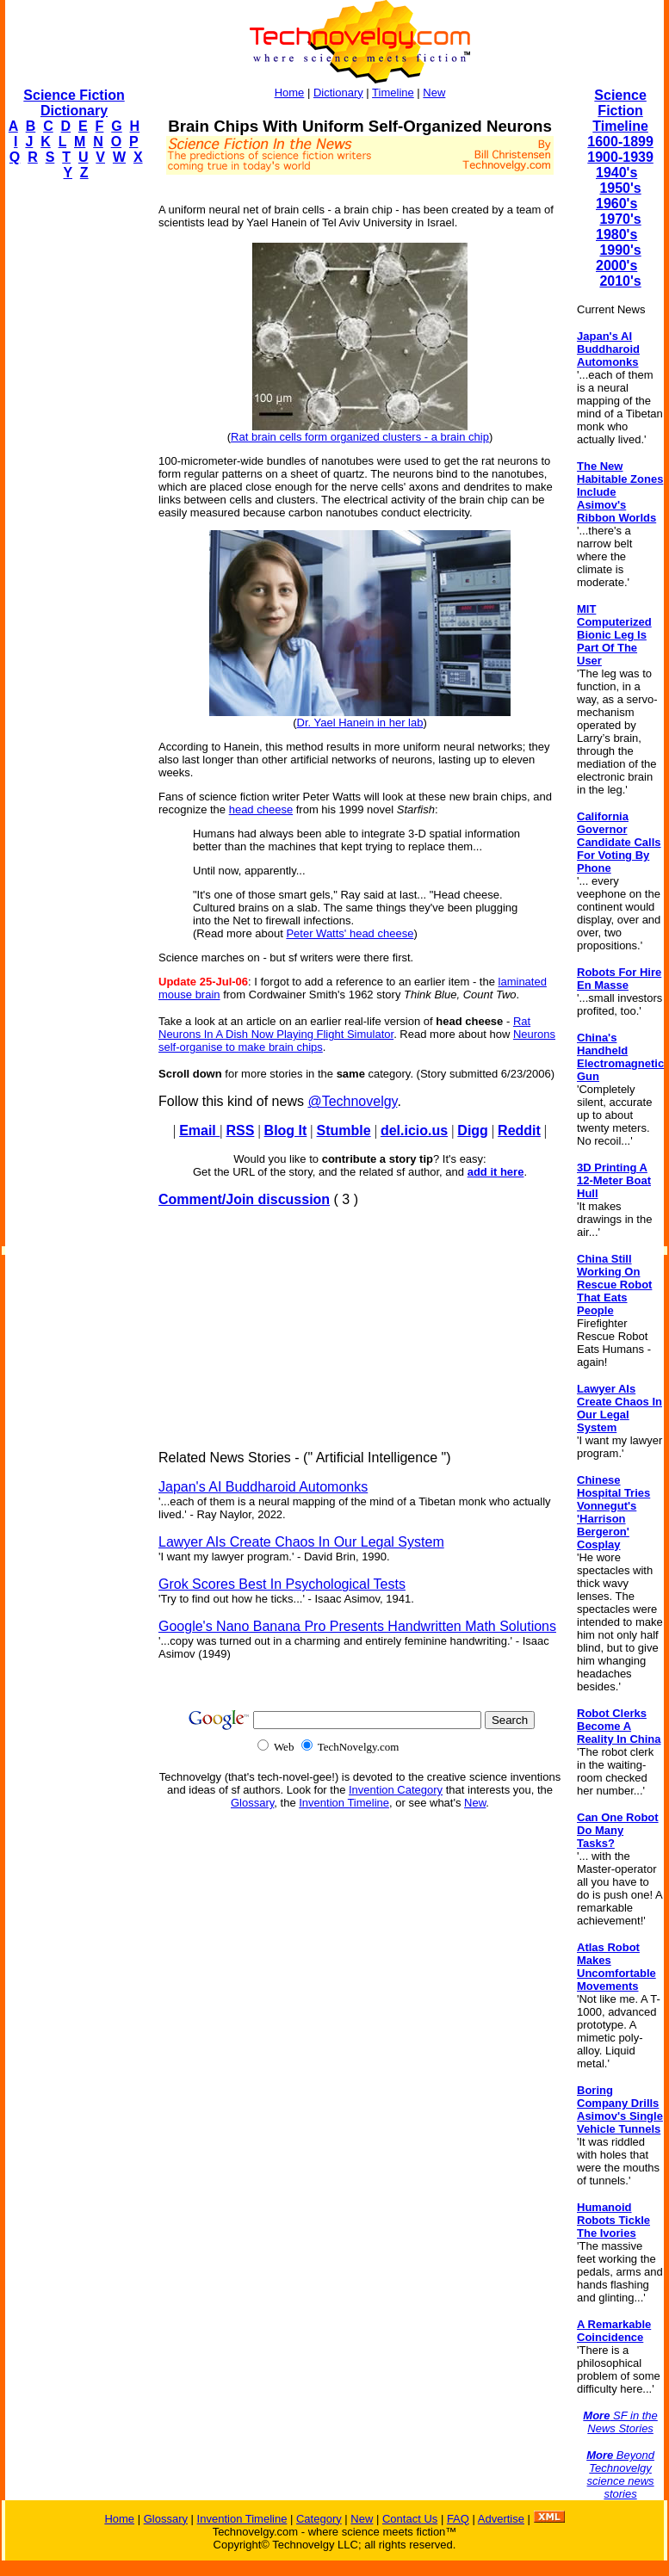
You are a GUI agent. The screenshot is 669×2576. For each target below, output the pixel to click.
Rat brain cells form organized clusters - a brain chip (360, 436)
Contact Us (409, 2518)
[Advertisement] (74, 453)
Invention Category (396, 1789)
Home (290, 92)
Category (319, 2518)
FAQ (458, 2518)
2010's (620, 281)
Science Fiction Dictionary (73, 103)
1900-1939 (620, 157)
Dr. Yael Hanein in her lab (360, 722)
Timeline (393, 92)
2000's (616, 265)
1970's (620, 219)
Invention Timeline (344, 1802)
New (434, 92)
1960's (616, 203)
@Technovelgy (352, 1101)
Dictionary (338, 92)
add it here (496, 1171)
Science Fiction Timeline (620, 110)
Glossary (252, 1802)
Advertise (501, 2518)
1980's (616, 234)
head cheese (261, 809)
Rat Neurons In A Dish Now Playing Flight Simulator (344, 1028)
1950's (620, 188)
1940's (616, 172)
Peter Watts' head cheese (349, 933)
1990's (620, 250)
